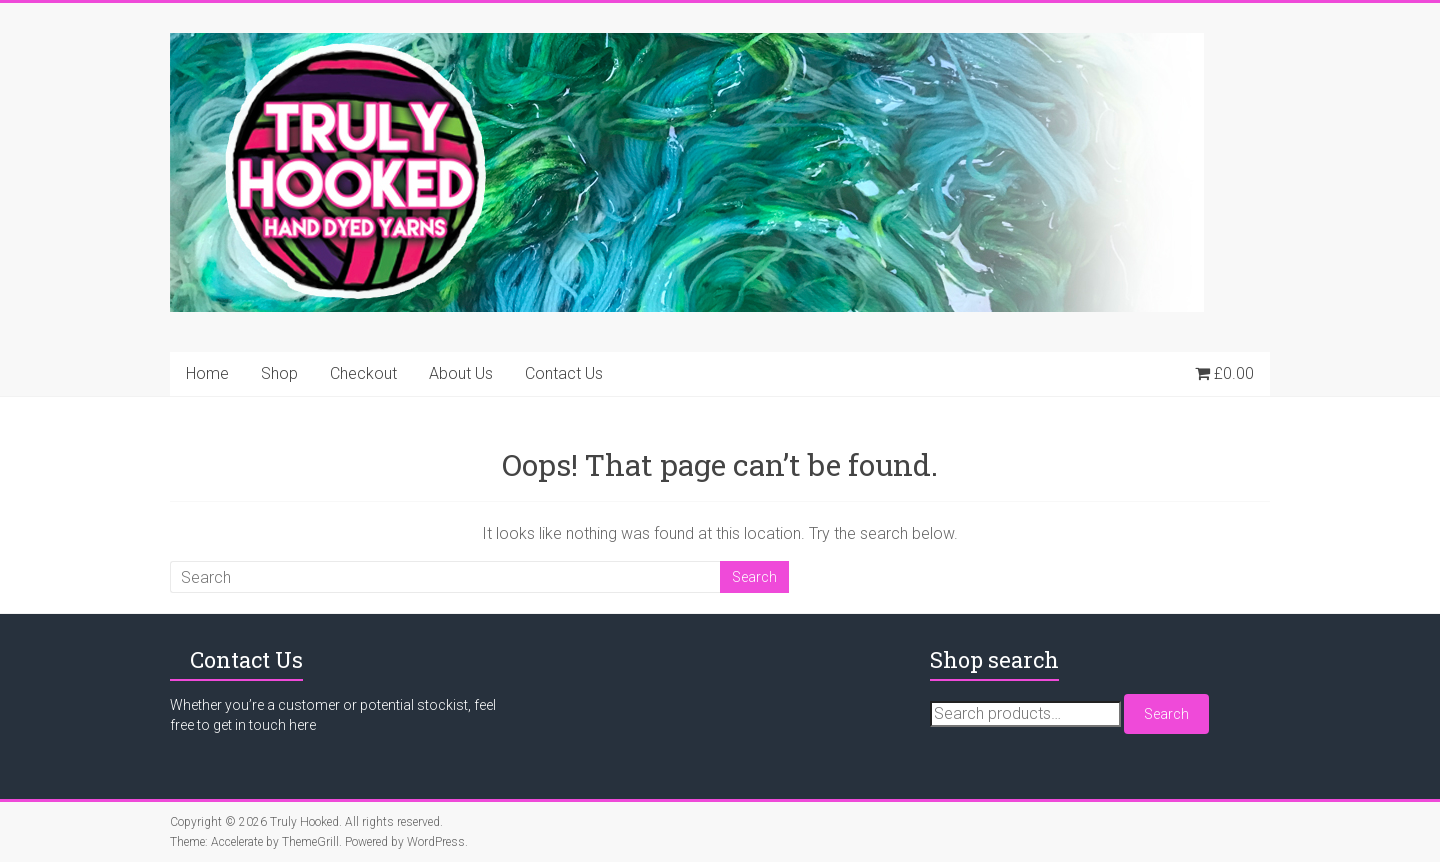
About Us (461, 373)
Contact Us (564, 373)
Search (1166, 714)
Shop (279, 373)
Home (207, 373)
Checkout (363, 373)
